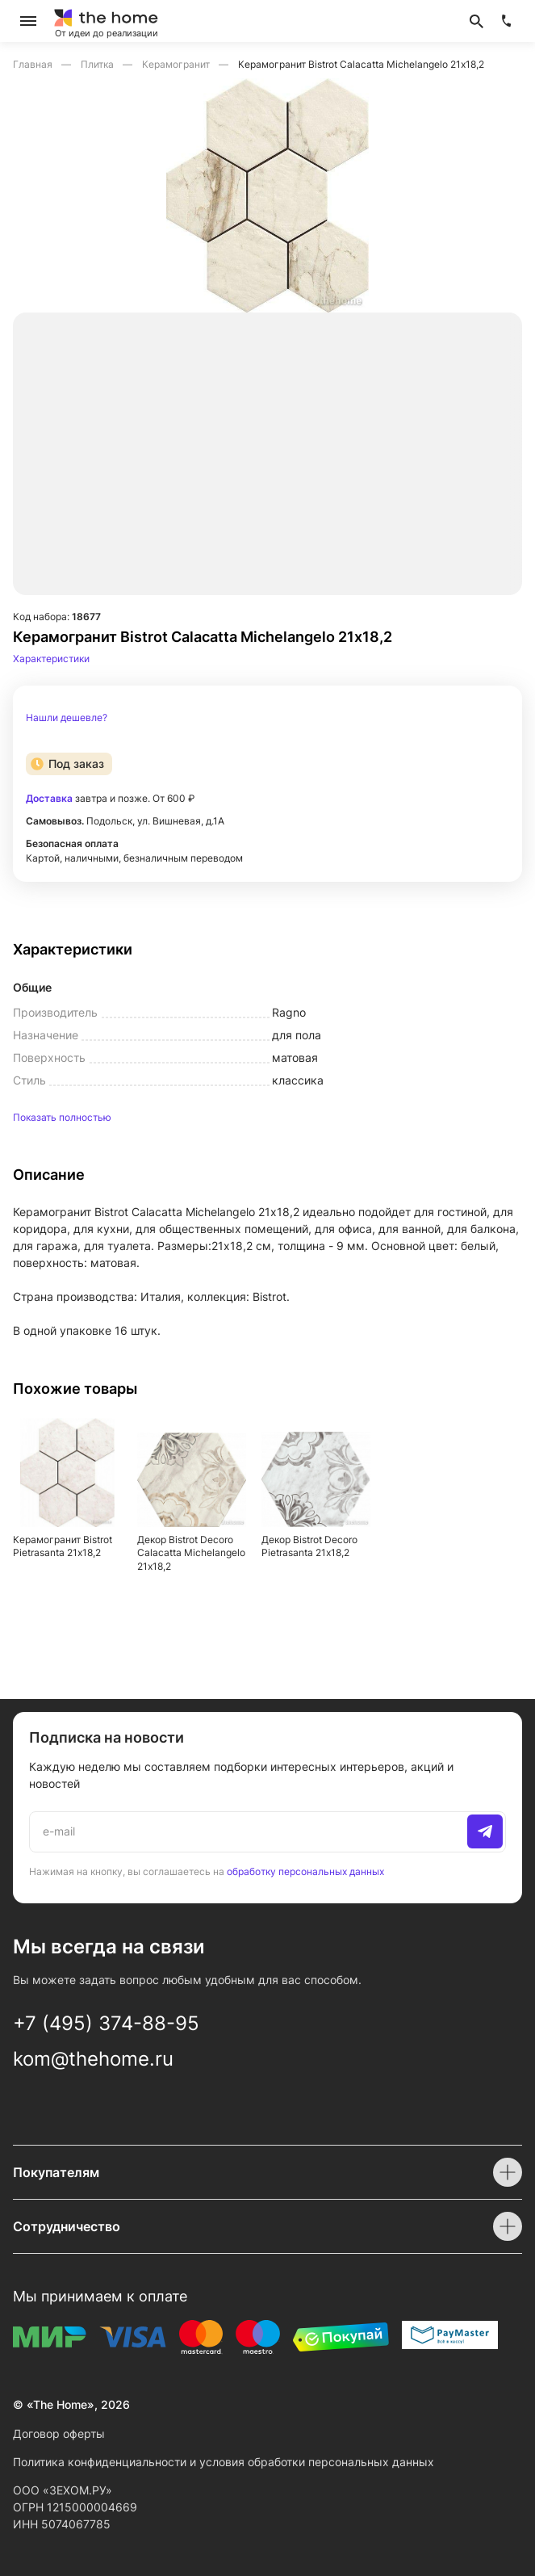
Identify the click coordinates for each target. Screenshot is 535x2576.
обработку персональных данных (305, 1871)
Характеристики (51, 658)
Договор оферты (59, 2433)
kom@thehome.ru (93, 2058)
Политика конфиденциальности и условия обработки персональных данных (223, 2462)
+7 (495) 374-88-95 (106, 2023)
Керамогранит (177, 64)
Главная (34, 64)
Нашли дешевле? (66, 718)
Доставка (49, 798)
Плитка (98, 64)
